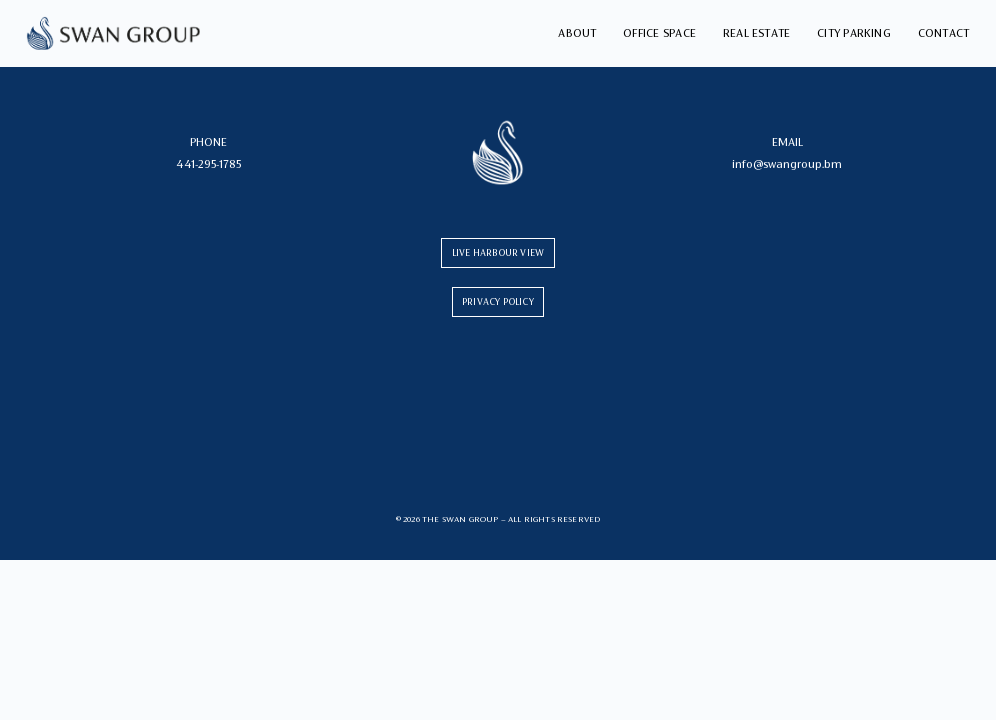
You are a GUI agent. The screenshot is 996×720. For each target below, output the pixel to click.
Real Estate (757, 33)
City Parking (854, 33)
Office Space (659, 33)
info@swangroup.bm (787, 164)
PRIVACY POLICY (498, 301)
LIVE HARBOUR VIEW (498, 252)
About (577, 33)
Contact (944, 33)
